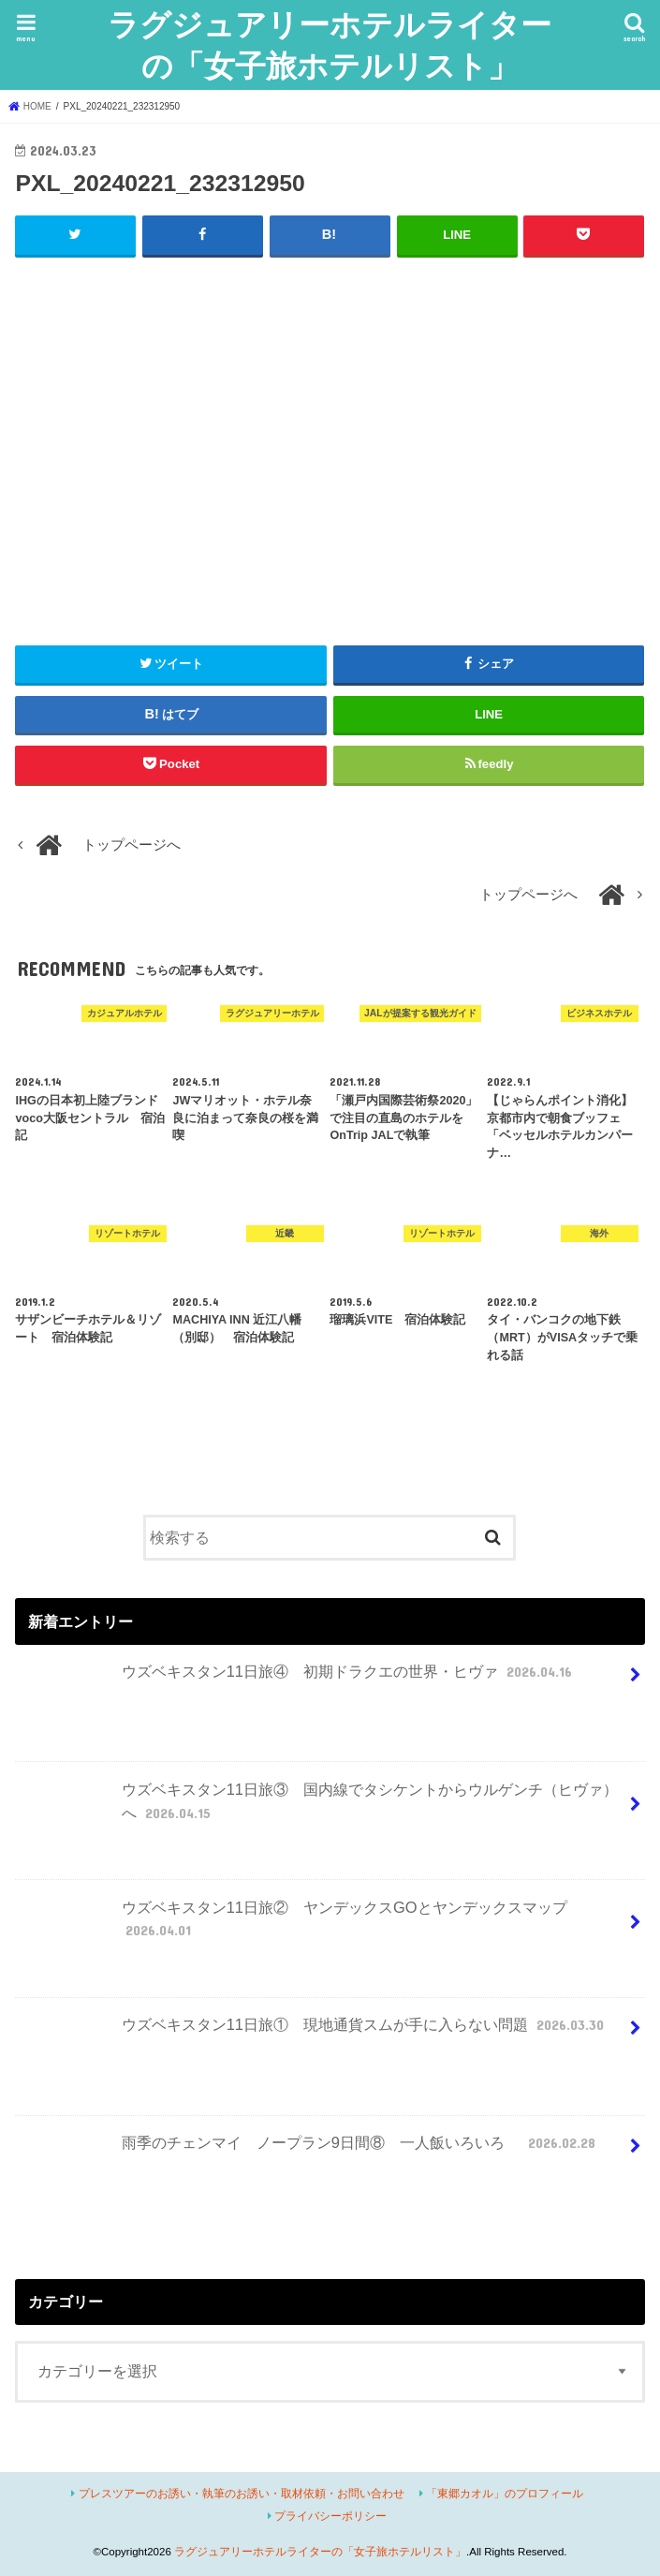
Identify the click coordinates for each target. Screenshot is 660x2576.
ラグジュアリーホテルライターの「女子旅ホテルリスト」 (329, 44)
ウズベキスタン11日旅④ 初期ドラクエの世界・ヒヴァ (298, 1679)
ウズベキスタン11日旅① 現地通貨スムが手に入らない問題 (314, 2032)
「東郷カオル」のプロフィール (504, 2492)
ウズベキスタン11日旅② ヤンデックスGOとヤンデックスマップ (293, 1926)
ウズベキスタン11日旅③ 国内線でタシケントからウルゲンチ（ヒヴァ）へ (319, 1808)
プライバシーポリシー (330, 2515)
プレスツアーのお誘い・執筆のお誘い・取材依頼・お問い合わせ (241, 2492)
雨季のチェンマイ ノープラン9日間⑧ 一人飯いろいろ (309, 2149)
